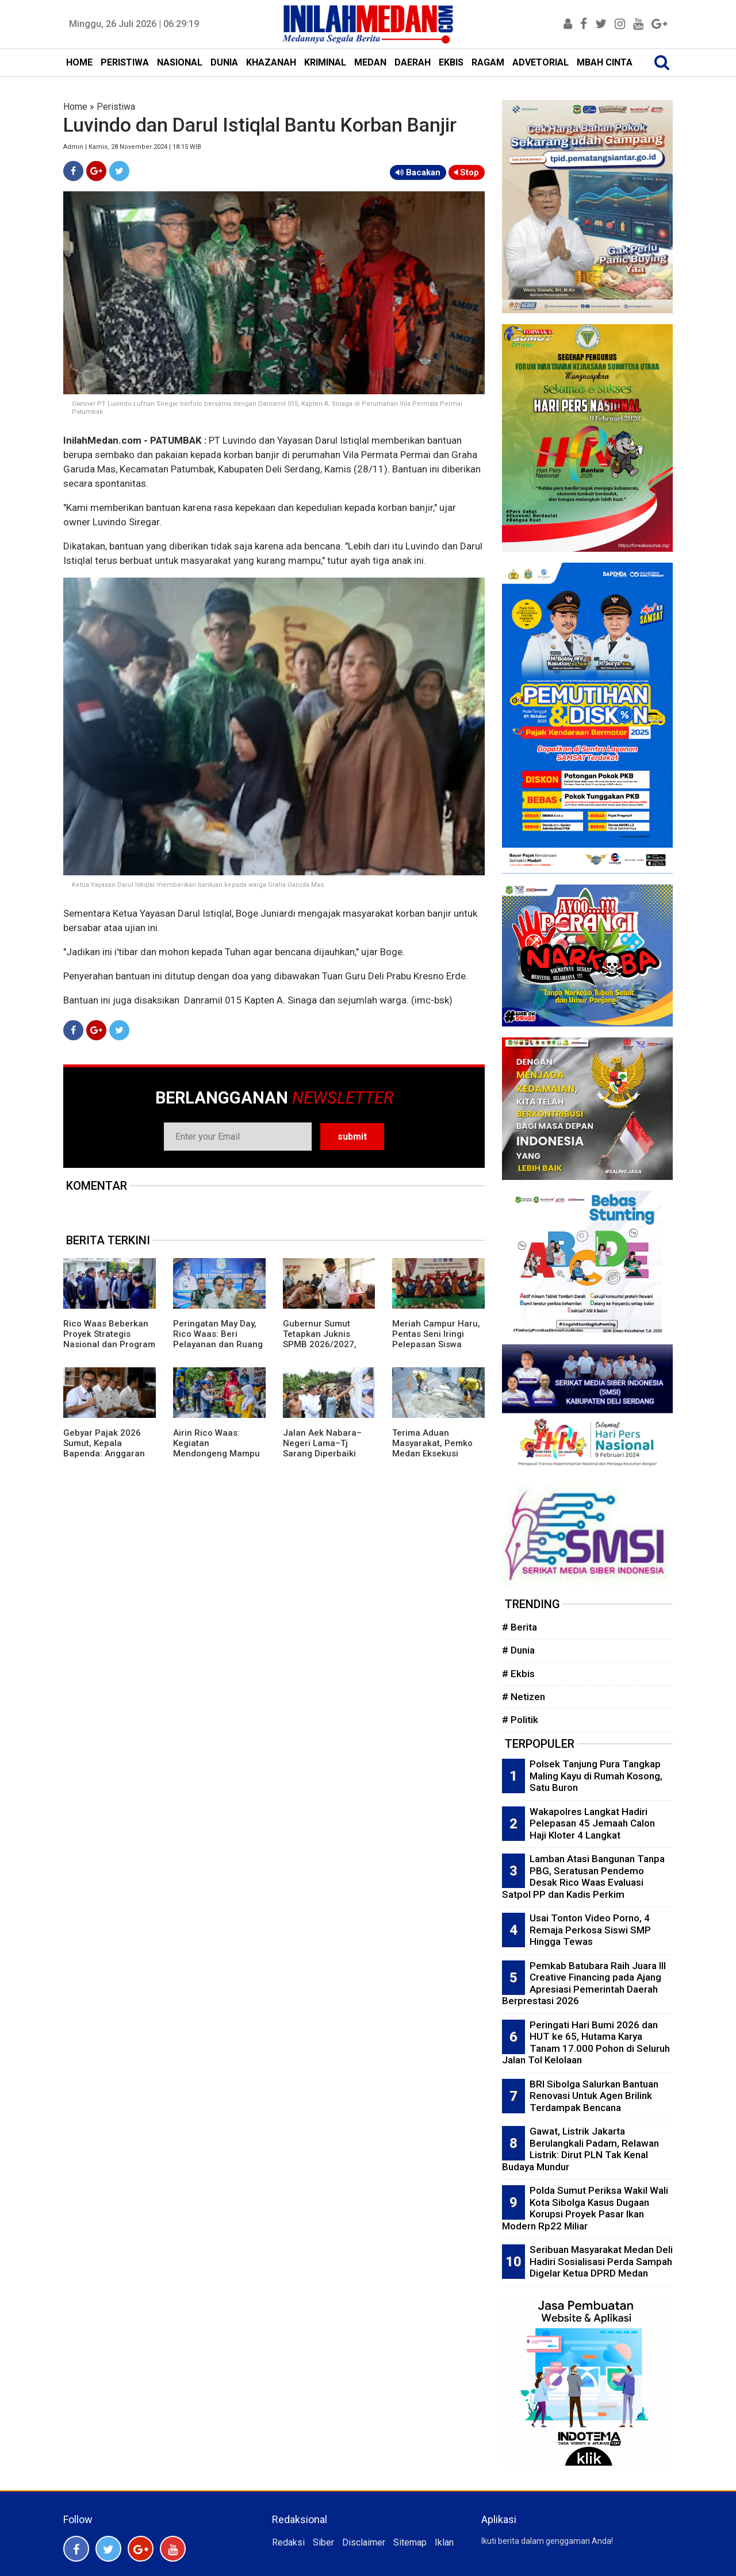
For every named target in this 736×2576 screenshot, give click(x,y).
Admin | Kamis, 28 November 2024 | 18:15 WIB (132, 147)
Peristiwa (116, 106)
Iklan (444, 2542)
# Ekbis (518, 1673)
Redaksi (288, 2542)
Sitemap (410, 2542)
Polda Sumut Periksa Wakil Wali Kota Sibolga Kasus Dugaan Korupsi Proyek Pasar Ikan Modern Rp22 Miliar (585, 2208)
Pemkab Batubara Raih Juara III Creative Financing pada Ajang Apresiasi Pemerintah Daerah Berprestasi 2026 (584, 1983)
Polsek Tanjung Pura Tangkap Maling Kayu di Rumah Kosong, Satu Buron (596, 1775)
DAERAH (412, 62)
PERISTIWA (125, 62)
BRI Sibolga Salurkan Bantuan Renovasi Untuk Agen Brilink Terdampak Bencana (594, 2095)
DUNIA (224, 62)
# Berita (519, 1627)
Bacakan (418, 172)
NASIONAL (179, 62)
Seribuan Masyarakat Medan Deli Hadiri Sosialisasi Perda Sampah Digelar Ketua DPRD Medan (601, 2261)
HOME (79, 62)
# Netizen (523, 1696)
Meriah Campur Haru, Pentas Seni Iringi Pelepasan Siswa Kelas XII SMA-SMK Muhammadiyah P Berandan (436, 1349)
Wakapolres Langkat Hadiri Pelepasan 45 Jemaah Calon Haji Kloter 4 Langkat (592, 1823)
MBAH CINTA (604, 62)
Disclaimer (363, 2542)
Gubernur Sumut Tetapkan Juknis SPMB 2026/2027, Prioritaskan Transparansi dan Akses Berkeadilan (321, 1349)
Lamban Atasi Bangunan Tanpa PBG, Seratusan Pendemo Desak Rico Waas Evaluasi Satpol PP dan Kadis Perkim (583, 1876)
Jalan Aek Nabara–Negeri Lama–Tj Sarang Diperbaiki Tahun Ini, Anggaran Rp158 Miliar (324, 1453)
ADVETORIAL (540, 62)
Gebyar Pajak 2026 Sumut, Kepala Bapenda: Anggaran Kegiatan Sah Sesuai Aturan (105, 1453)
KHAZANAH (271, 62)
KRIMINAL (325, 62)
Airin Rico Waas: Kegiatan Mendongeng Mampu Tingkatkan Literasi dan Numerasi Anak (216, 1453)
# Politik (520, 1719)
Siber (323, 2542)
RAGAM (487, 62)
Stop (466, 172)
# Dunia (518, 1650)
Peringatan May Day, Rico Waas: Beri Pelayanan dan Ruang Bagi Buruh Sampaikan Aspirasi (218, 1344)
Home (75, 106)
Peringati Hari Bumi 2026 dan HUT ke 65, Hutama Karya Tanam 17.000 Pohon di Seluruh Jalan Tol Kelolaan (586, 2042)
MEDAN (370, 62)
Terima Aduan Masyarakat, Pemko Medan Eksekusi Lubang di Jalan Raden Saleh (432, 1453)
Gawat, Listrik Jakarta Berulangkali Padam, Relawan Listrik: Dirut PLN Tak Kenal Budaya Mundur (580, 2149)
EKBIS (451, 62)
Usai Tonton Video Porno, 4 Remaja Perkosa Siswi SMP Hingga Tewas (590, 1929)
